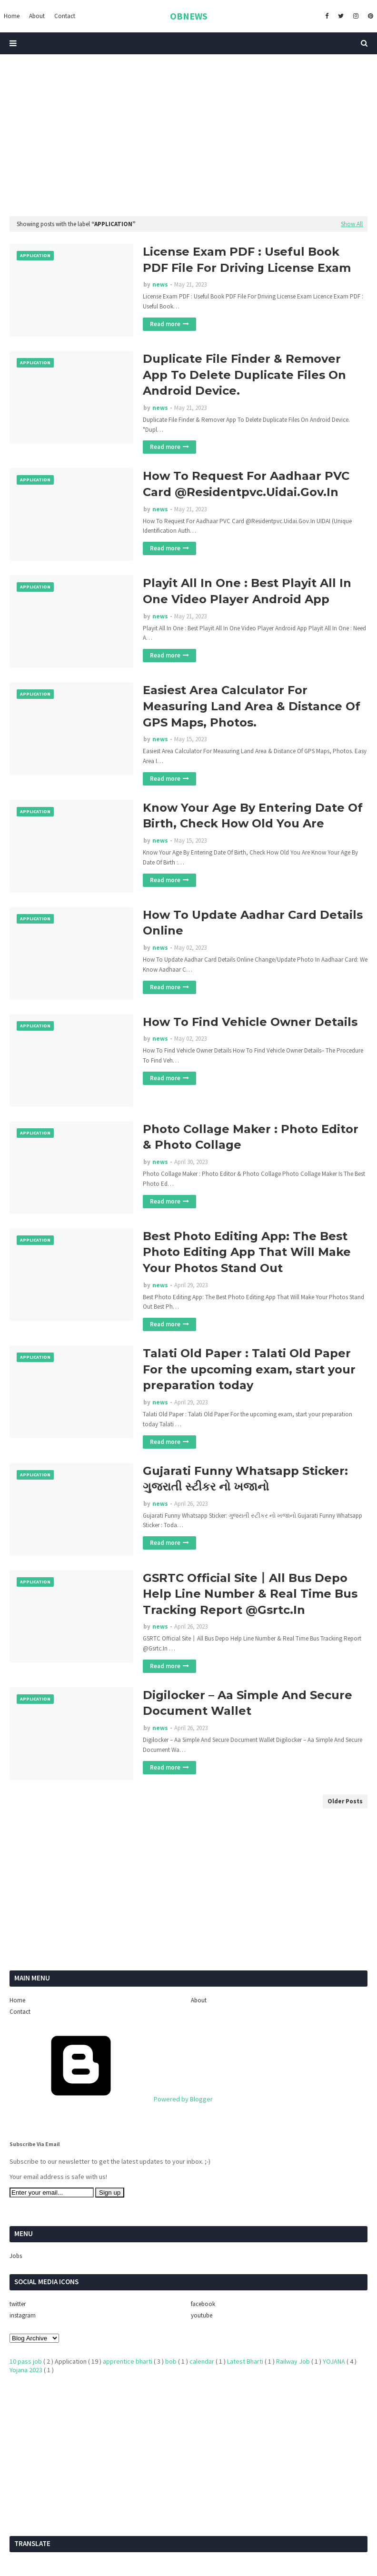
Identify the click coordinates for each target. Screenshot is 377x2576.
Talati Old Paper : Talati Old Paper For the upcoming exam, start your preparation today (249, 1369)
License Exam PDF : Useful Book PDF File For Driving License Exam (247, 260)
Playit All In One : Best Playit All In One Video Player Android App (247, 591)
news (160, 284)
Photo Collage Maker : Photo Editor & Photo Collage (250, 1137)
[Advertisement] (188, 135)
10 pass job (26, 2361)
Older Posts (345, 1801)
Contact (20, 2012)
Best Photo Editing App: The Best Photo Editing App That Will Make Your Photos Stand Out (247, 1252)
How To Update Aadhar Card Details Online (253, 923)
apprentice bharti (128, 2361)
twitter (18, 2304)
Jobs (16, 2256)
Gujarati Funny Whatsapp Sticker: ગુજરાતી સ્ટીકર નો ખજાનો (245, 1479)
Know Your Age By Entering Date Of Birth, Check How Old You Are (253, 816)
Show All (352, 224)
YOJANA (335, 2361)
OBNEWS (189, 16)
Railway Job (293, 2361)
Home (17, 2000)
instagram (23, 2315)
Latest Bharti (246, 2361)
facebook (203, 2304)
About (199, 2000)
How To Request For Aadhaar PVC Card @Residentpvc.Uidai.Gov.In (246, 484)
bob (171, 2361)
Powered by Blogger (111, 2099)
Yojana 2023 (27, 2370)
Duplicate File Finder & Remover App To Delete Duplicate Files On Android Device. (244, 375)
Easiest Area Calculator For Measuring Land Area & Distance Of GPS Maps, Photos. (251, 706)
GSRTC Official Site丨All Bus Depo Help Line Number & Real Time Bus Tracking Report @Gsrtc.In (250, 1594)
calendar (202, 2361)
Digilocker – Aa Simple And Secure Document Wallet (247, 1703)
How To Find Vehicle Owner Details (250, 1022)
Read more (165, 324)
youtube (201, 2315)
